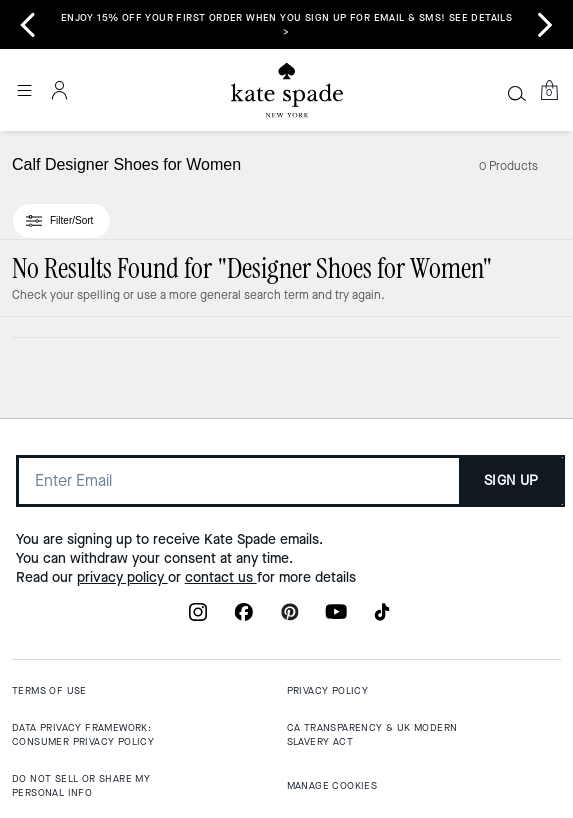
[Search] (517, 93)
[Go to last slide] (28, 25)
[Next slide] (545, 25)
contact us (221, 577)
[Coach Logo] (287, 90)
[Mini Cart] (549, 90)
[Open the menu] (24, 90)
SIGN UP (511, 480)
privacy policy (122, 577)
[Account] (60, 90)
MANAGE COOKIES (332, 785)
